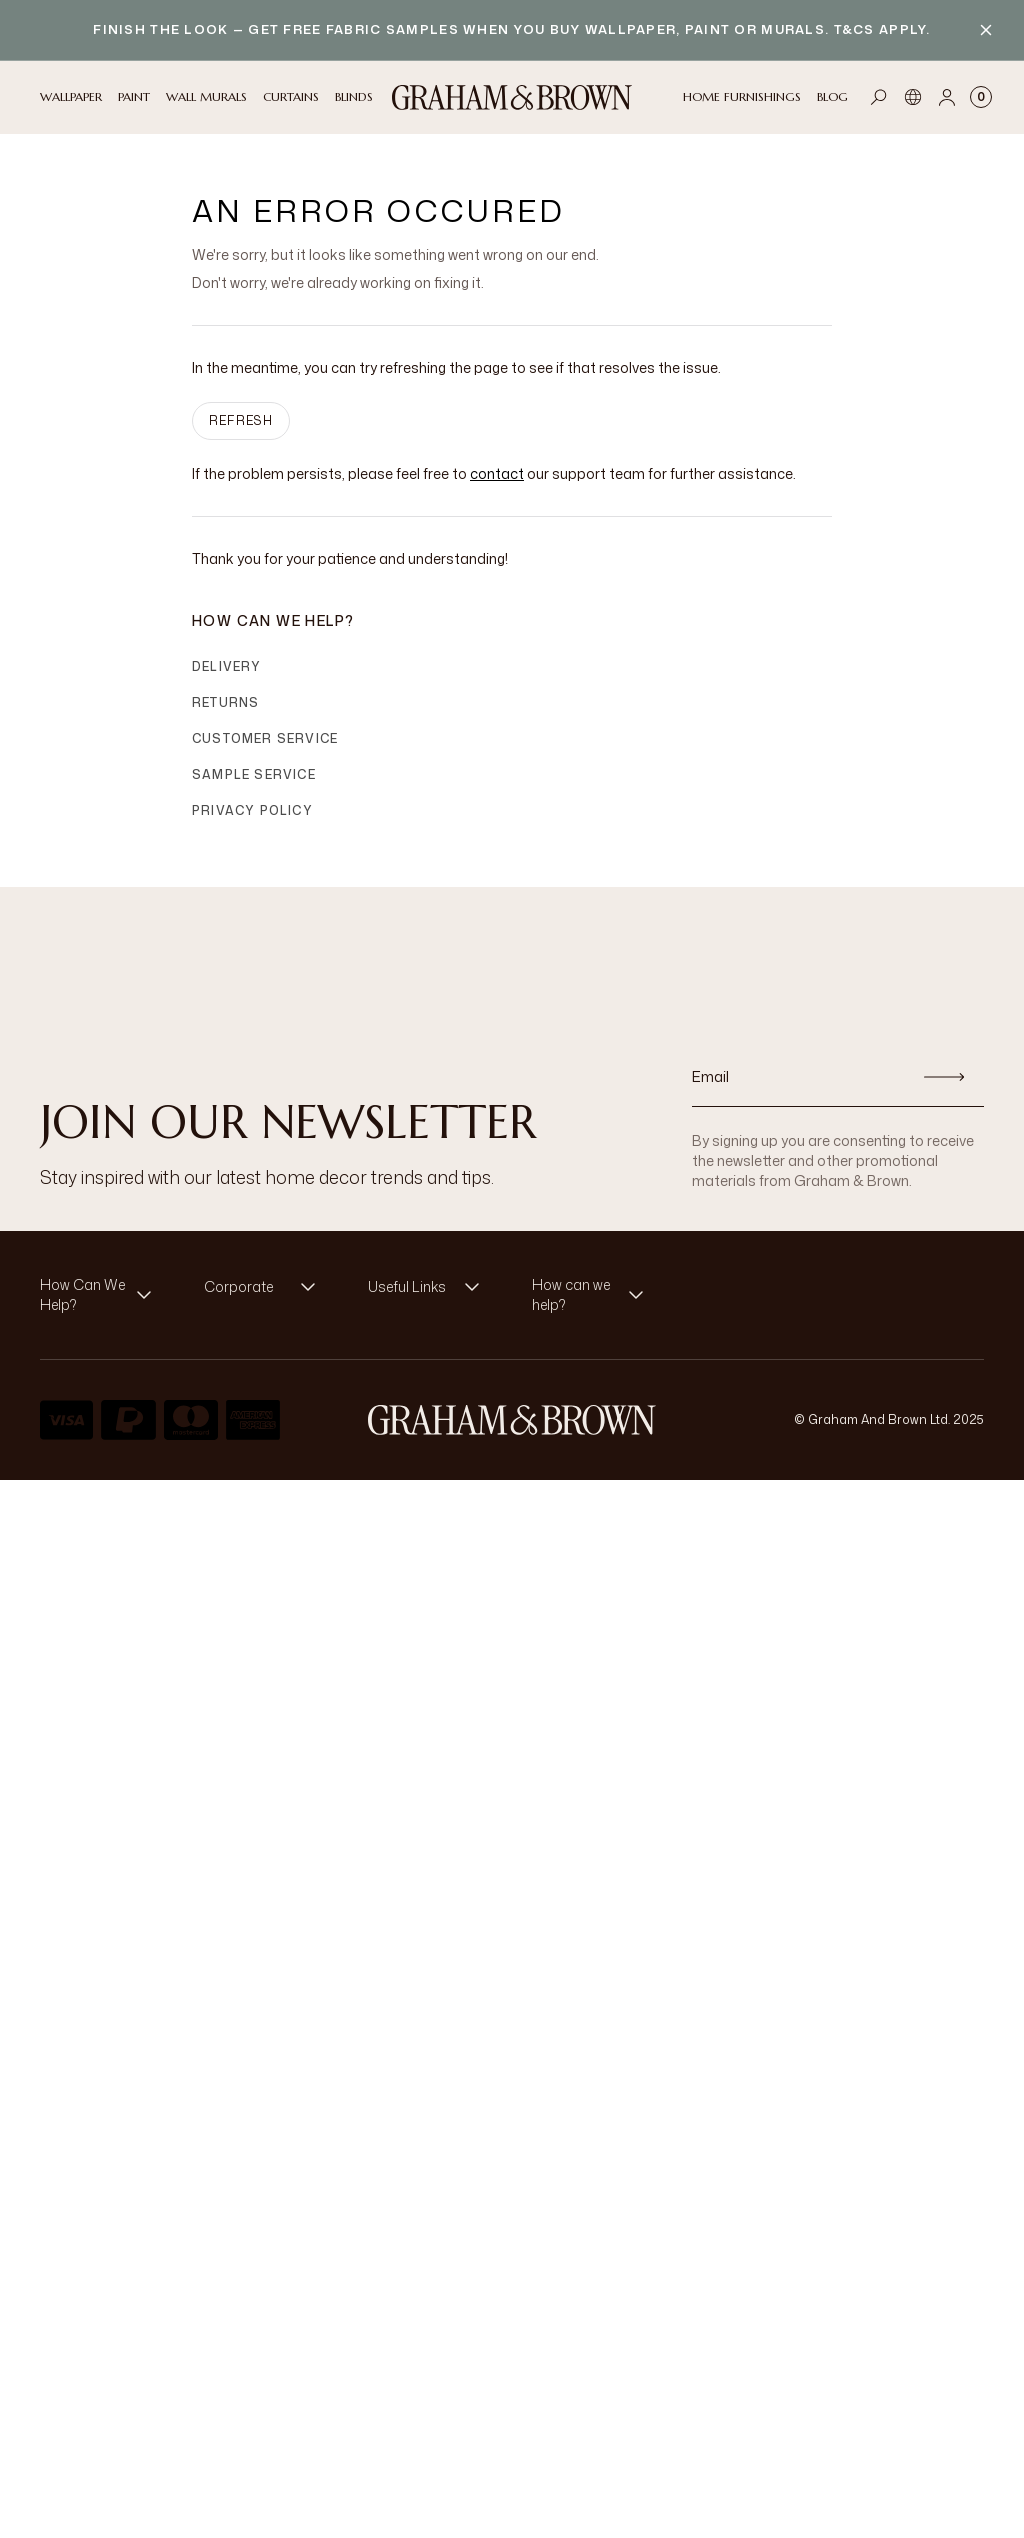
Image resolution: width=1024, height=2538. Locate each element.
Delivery (227, 666)
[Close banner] (986, 30)
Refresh (241, 420)
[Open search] (879, 97)
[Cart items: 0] (981, 97)
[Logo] (512, 97)
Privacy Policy (252, 810)
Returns (225, 702)
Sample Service (254, 774)
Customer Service (265, 738)
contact (497, 473)
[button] (102, 1295)
